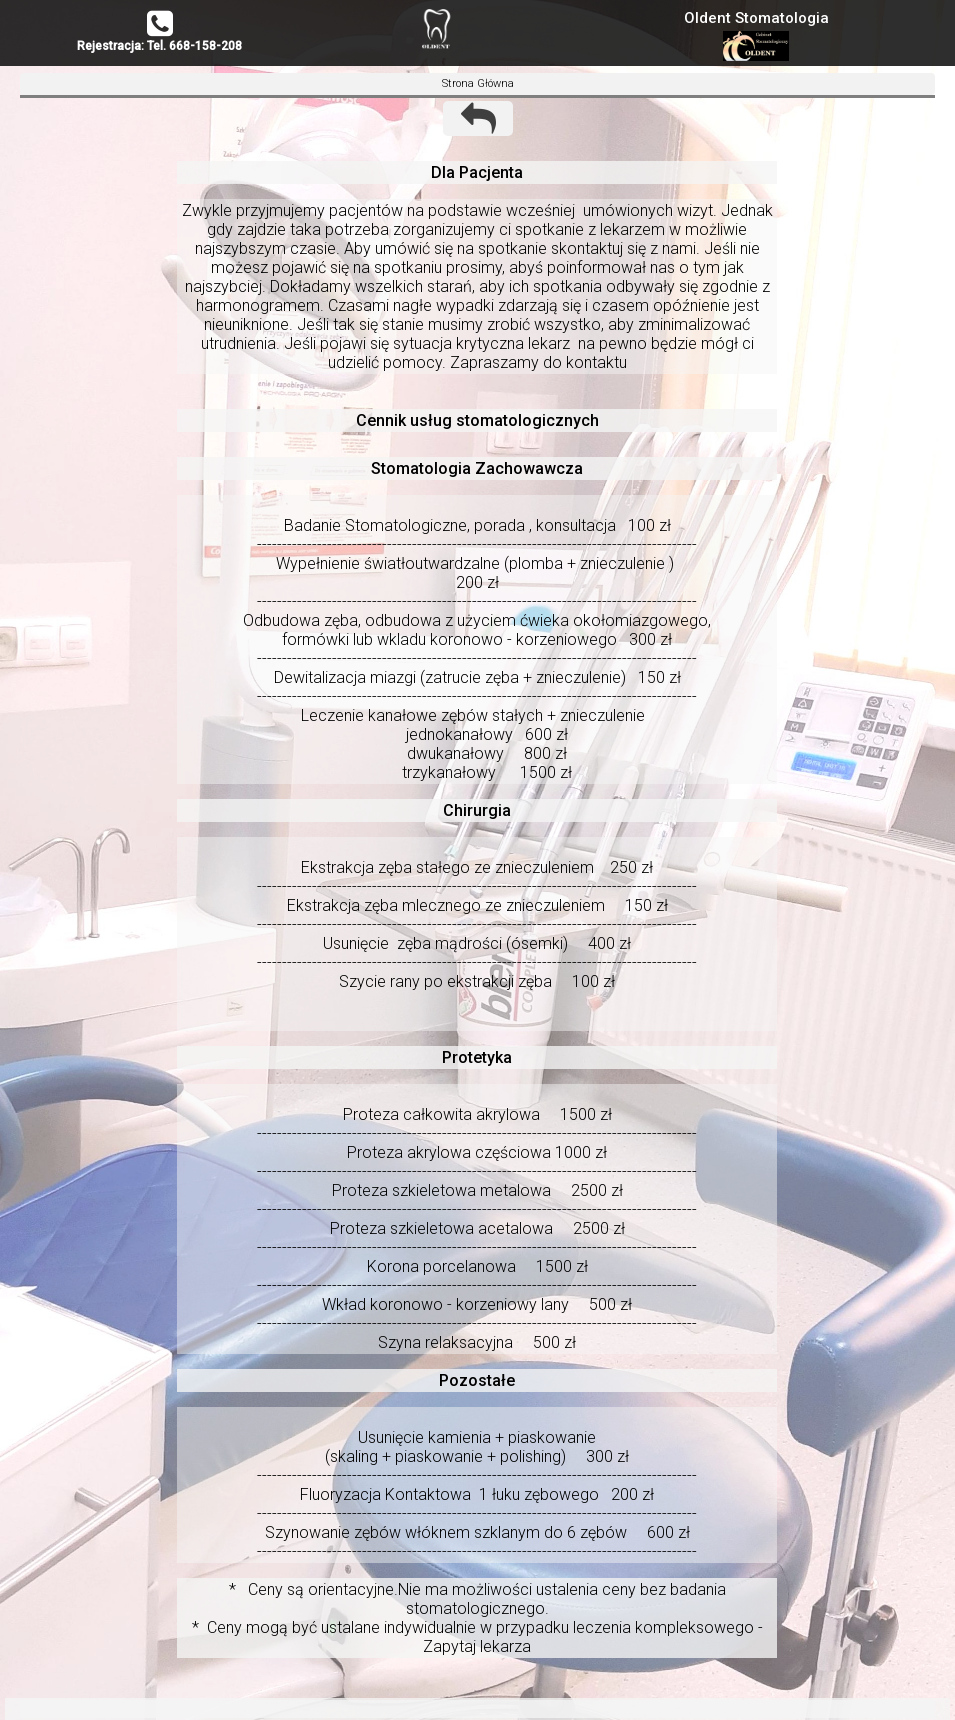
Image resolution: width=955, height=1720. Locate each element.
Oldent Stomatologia (756, 18)
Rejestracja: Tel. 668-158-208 (159, 46)
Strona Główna (478, 83)
